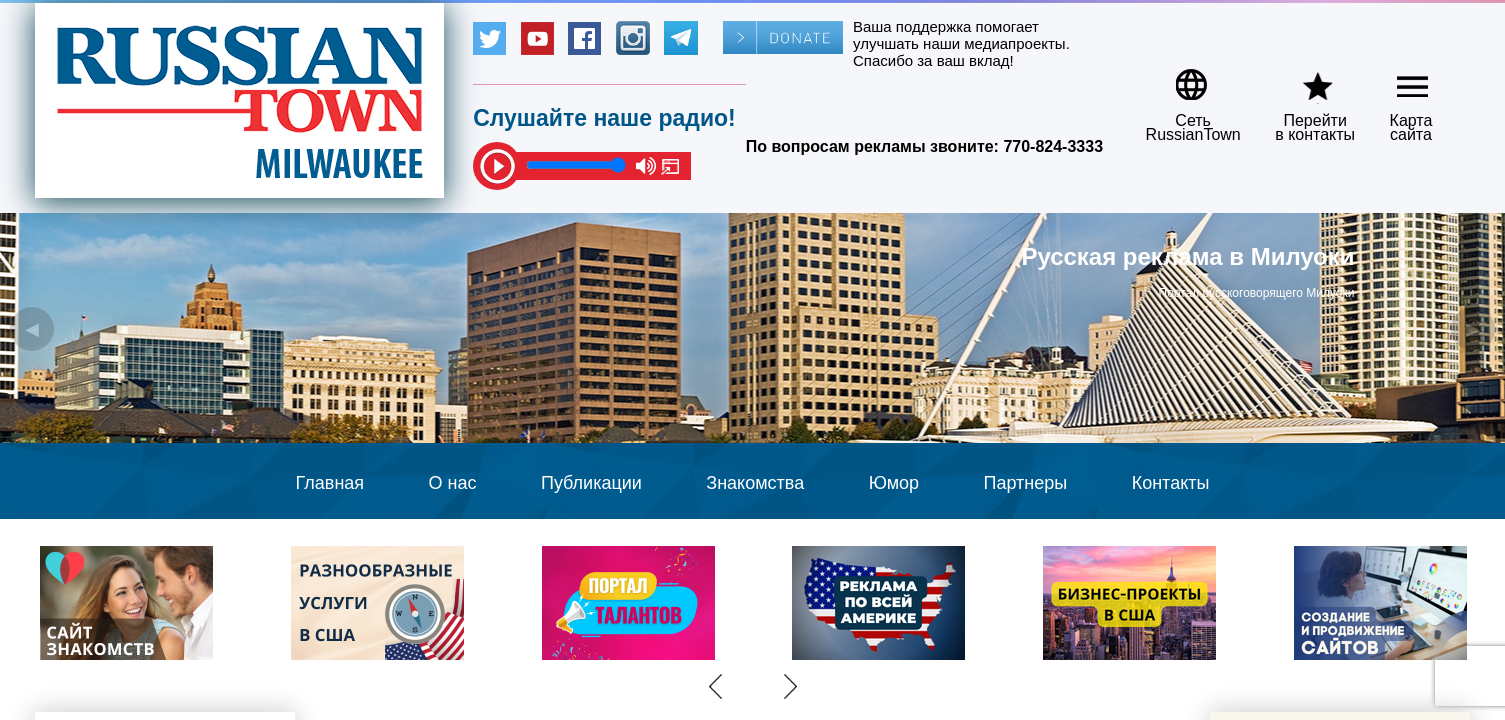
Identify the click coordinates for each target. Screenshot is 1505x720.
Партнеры (1026, 483)
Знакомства (755, 483)
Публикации (591, 483)
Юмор (894, 483)
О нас (453, 483)
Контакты (1171, 483)
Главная (330, 483)
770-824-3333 (1053, 146)
